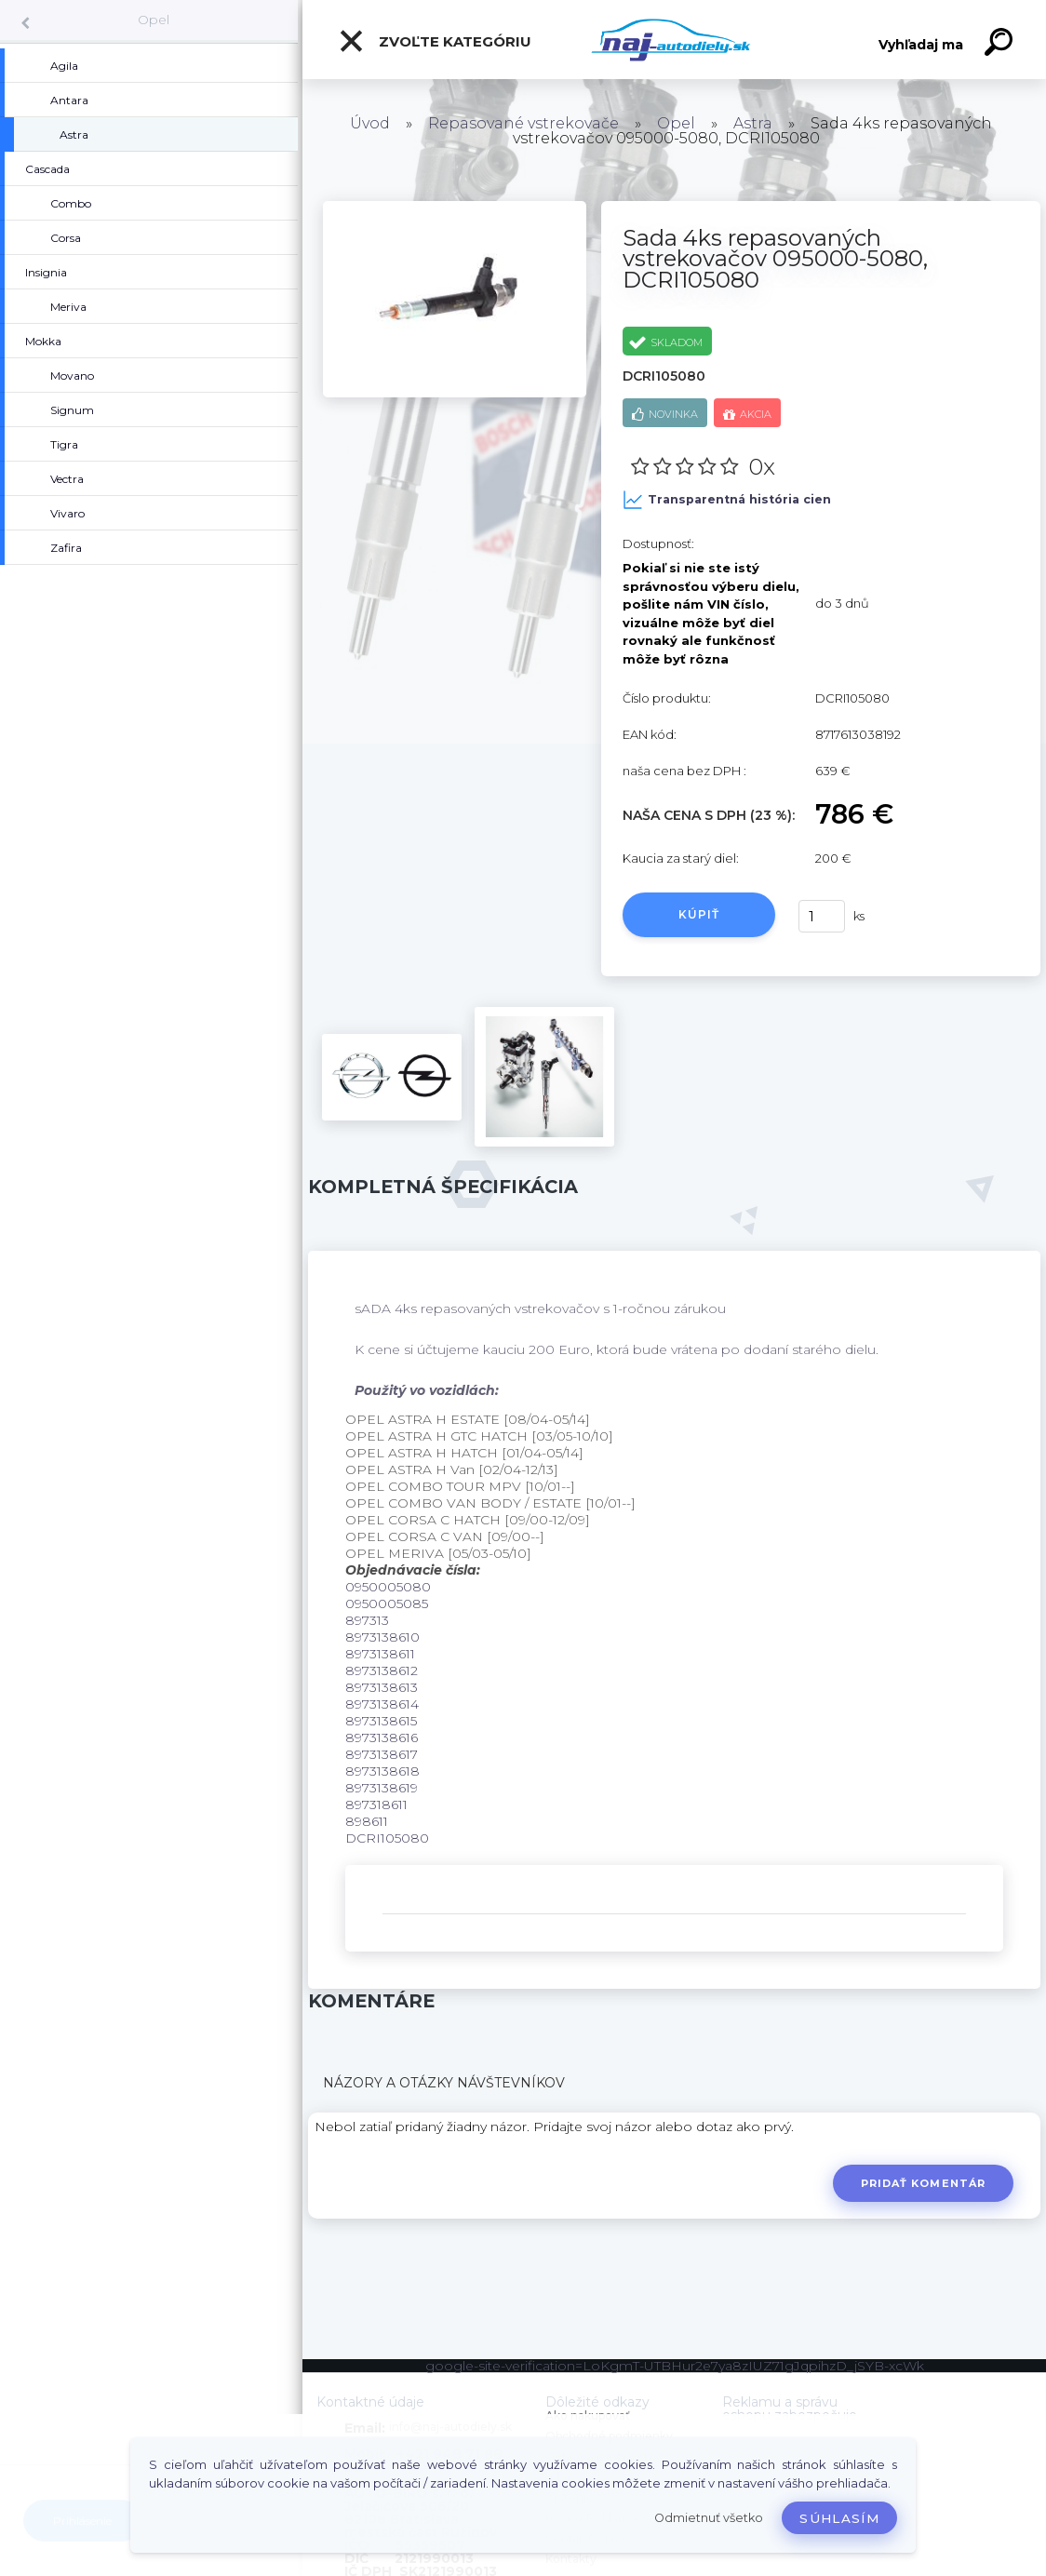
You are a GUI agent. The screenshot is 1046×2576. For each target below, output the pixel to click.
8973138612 (381, 1670)
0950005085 (386, 1603)
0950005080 (388, 1586)
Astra (752, 123)
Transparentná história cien (727, 500)
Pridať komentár (923, 2183)
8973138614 (382, 1704)
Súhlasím (839, 2518)
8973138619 (381, 1787)
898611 (366, 1821)
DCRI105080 (387, 1838)
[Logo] (674, 39)
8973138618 (382, 1771)
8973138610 (382, 1637)
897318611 (376, 1804)
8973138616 (381, 1737)
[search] (1001, 44)
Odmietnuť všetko (708, 2518)
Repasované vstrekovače (523, 123)
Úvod (370, 123)
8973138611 (380, 1653)
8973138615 (381, 1720)
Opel (153, 19)
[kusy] (821, 916)
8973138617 (381, 1754)
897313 (367, 1620)
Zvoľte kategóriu (434, 41)
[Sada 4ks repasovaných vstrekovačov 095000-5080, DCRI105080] (454, 207)
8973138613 (381, 1687)
